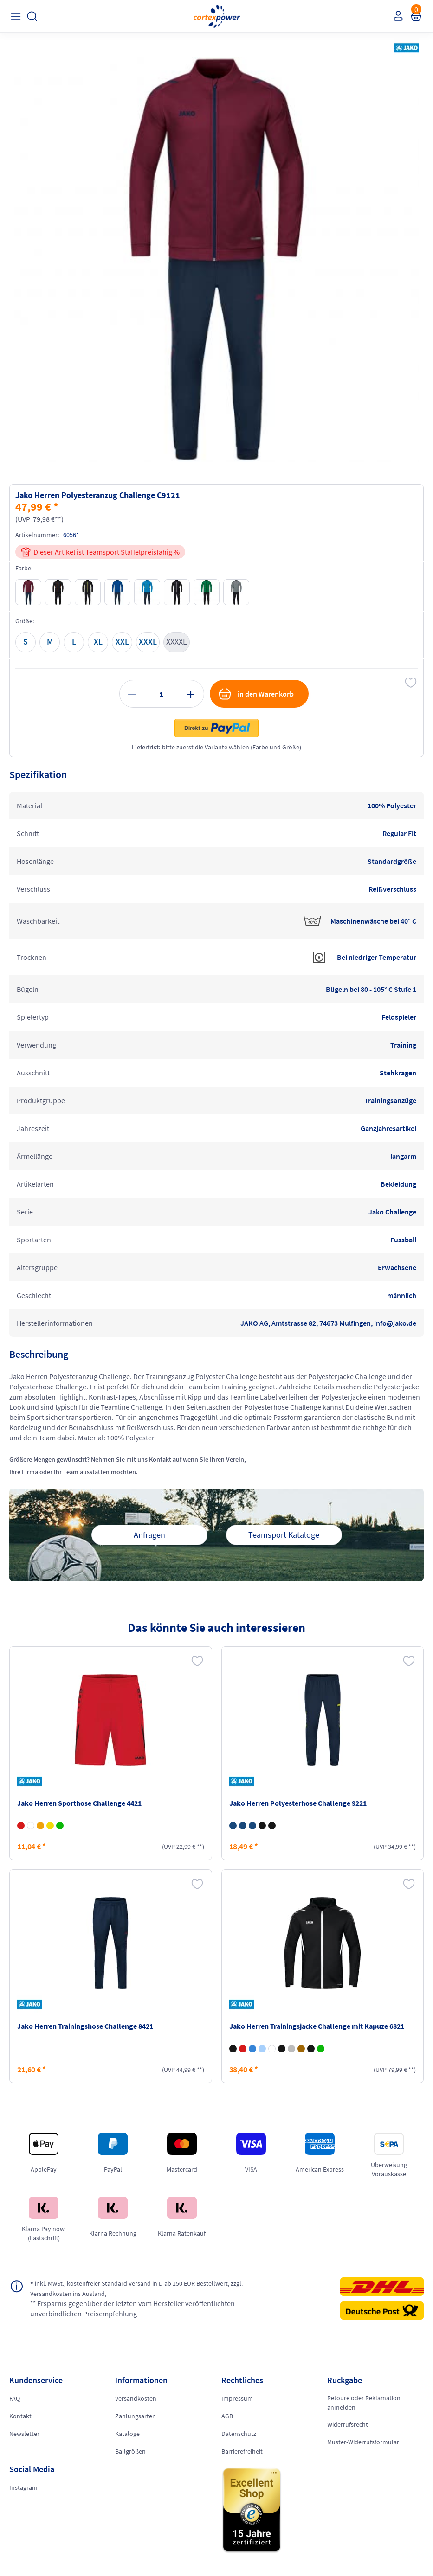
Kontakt (20, 2416)
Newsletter (24, 2433)
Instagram (23, 2487)
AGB (227, 2416)
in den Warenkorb (255, 694)
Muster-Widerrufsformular (363, 2442)
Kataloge (127, 2433)
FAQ (14, 2398)
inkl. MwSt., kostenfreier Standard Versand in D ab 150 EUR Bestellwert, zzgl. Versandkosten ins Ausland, (123, 2288)
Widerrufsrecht (347, 2424)
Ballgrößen (130, 2451)
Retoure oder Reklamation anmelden (364, 2402)
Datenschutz (238, 2433)
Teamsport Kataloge (283, 1534)
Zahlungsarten (135, 2416)
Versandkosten (135, 2398)
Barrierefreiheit (242, 2451)
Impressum (237, 2398)
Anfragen (149, 1534)
